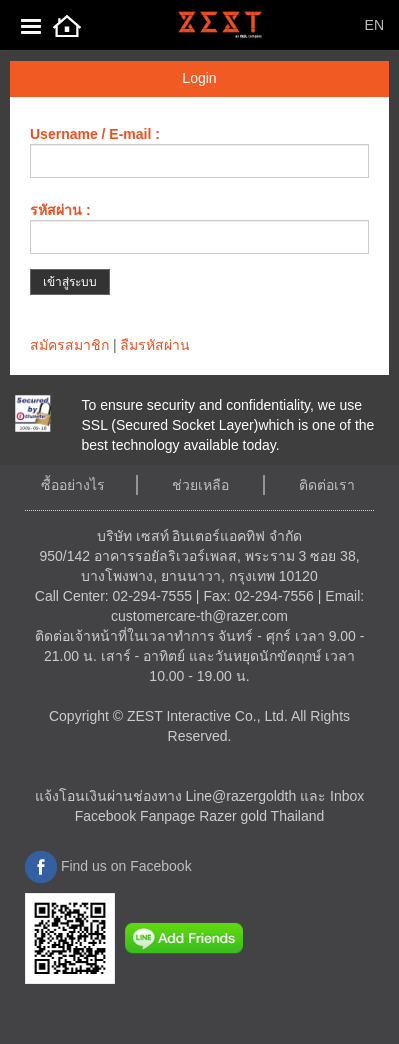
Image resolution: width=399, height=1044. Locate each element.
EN (374, 25)
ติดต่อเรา (327, 485)
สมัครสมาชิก (69, 345)
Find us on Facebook (108, 866)
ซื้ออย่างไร (73, 485)
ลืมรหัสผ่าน (155, 345)
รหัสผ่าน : (60, 210)
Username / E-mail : (95, 134)
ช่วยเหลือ (200, 485)
